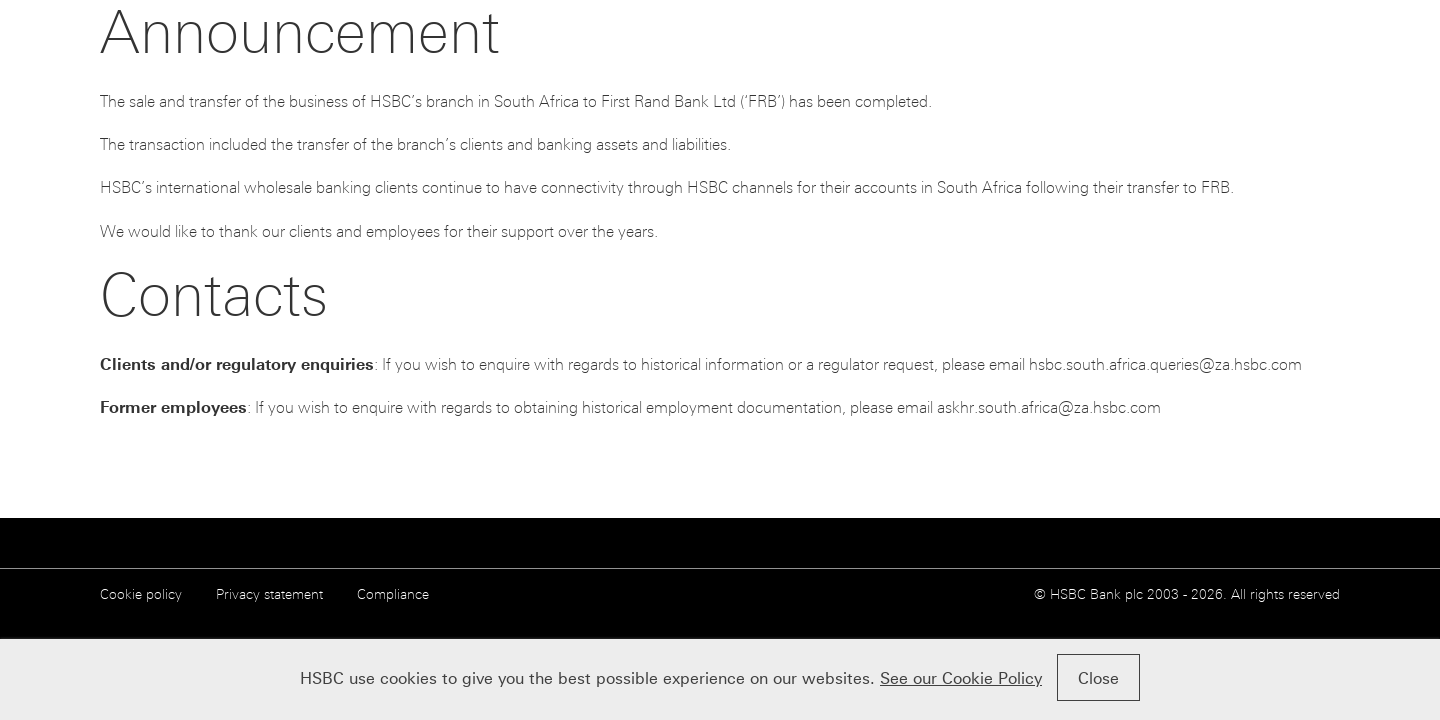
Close (1098, 678)
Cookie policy (141, 594)
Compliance (393, 594)
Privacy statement (269, 594)
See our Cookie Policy (961, 678)
